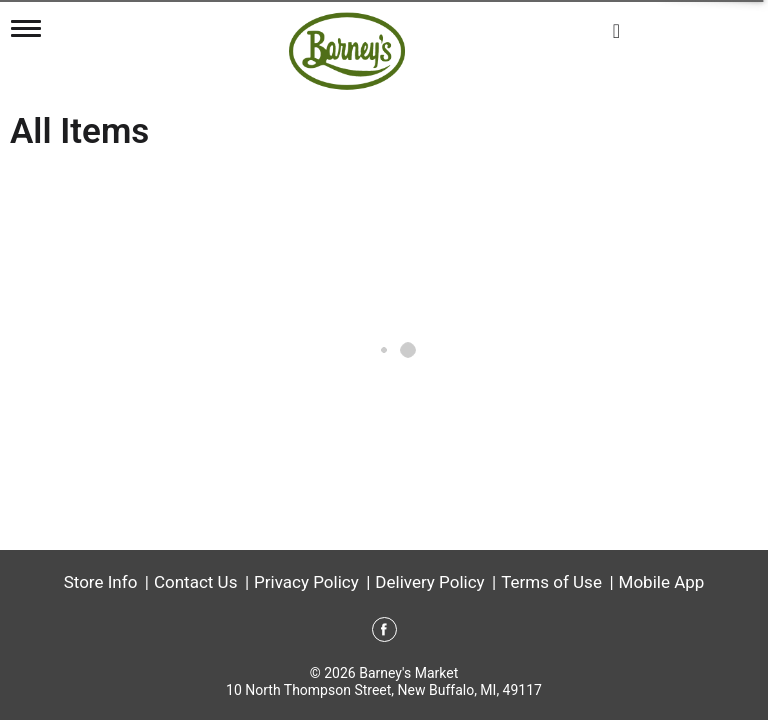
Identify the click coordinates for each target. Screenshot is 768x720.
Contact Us (195, 582)
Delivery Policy (429, 582)
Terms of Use (551, 582)
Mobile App (662, 582)
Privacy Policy (306, 582)
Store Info (101, 582)
